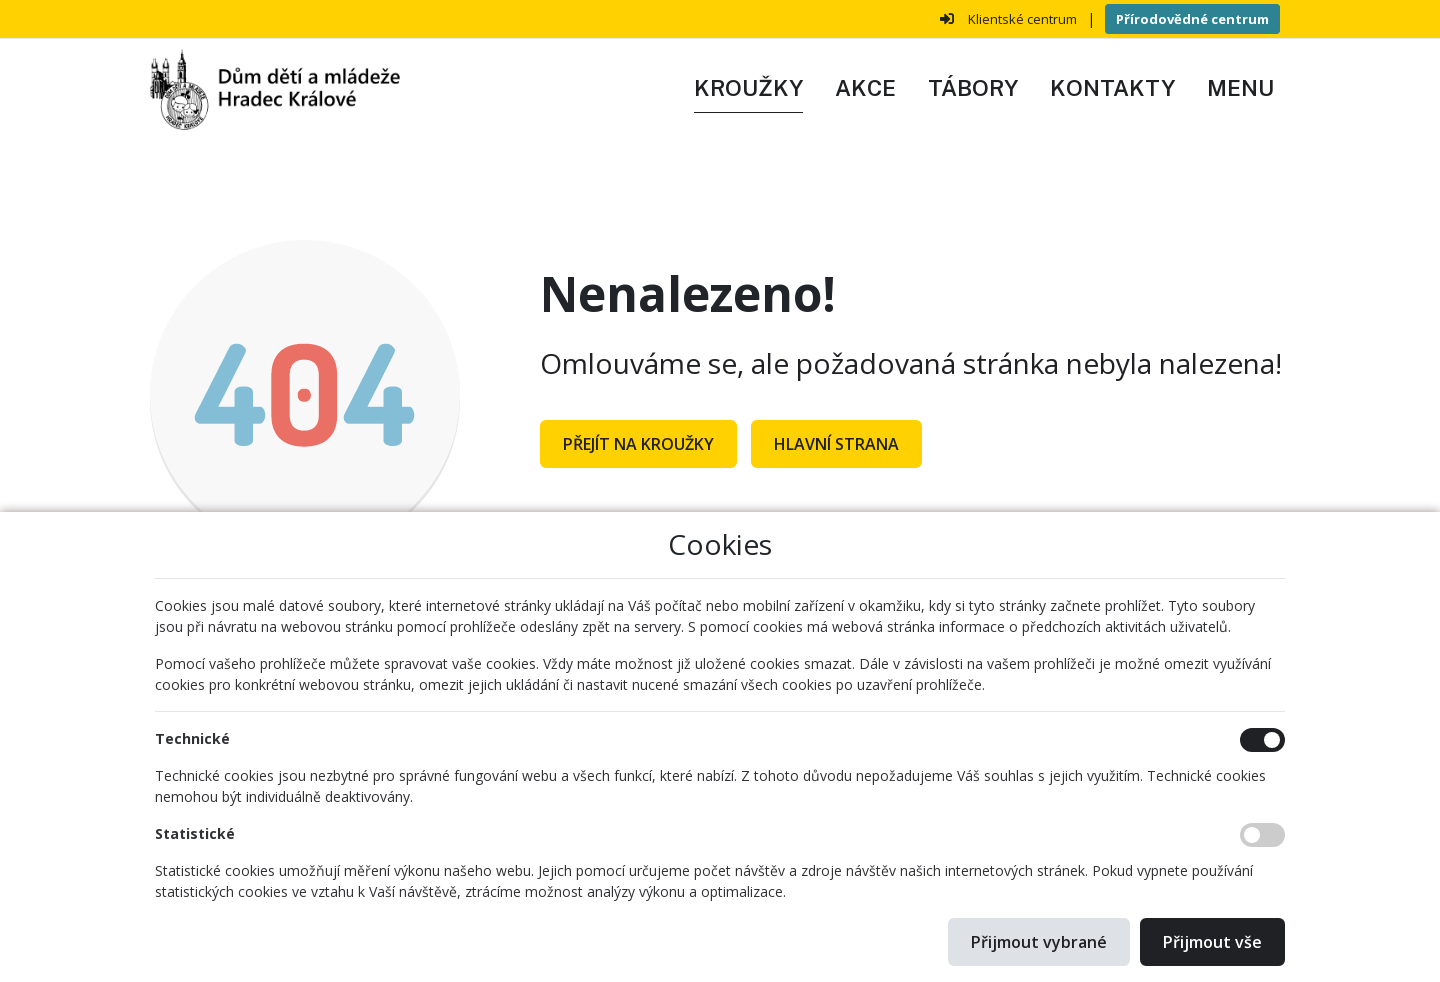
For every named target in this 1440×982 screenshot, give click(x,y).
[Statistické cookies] (1262, 835)
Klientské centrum (1022, 19)
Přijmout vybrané (1039, 942)
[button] (1240, 89)
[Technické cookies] (1262, 740)
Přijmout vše (1212, 942)
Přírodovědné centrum (1192, 19)
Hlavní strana (836, 444)
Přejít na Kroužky (638, 444)
